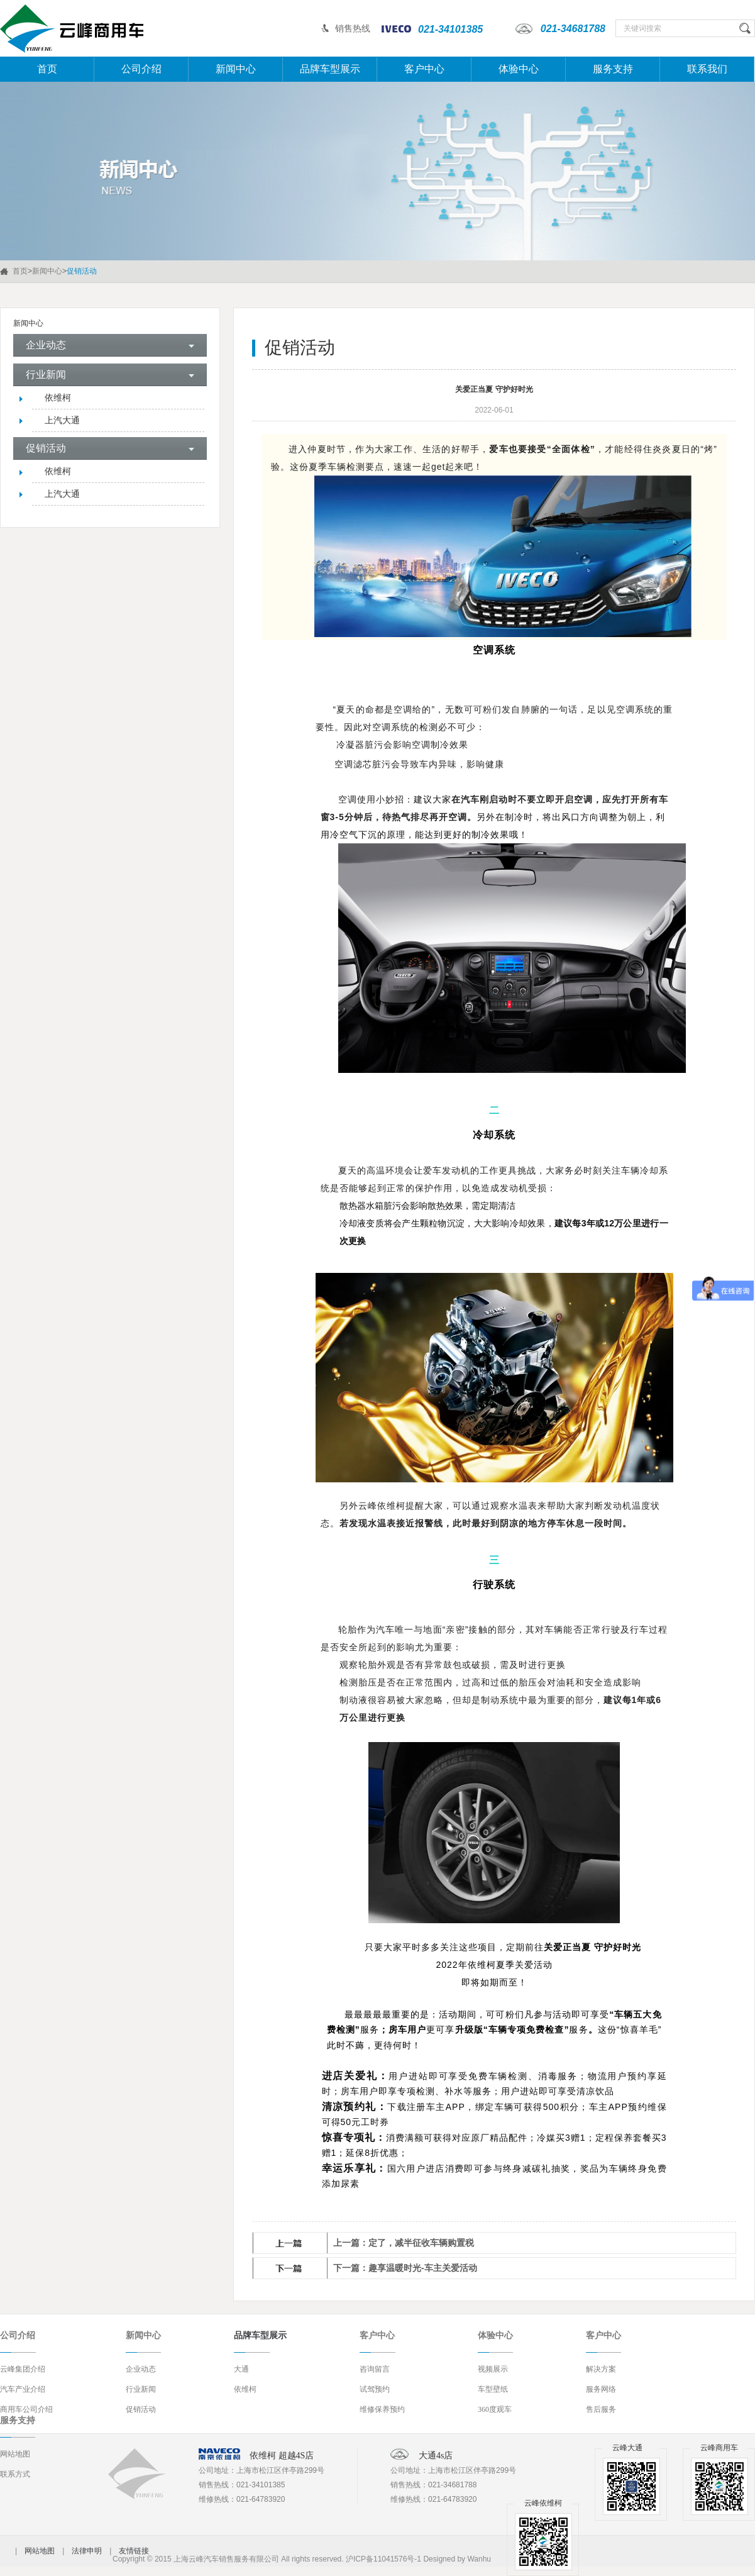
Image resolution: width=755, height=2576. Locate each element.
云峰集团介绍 (22, 2369)
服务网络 (601, 2389)
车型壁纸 (493, 2389)
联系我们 (707, 69)
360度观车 (495, 2409)
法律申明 (87, 2551)
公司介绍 (141, 69)
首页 (47, 69)
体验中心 (519, 69)
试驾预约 (375, 2389)
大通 (241, 2369)
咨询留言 (375, 2369)
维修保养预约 (382, 2409)
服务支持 (613, 69)
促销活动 (141, 2409)
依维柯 (58, 397)
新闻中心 (236, 69)
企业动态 (141, 2369)
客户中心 (424, 69)
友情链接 (134, 2551)
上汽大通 (62, 420)
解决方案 (601, 2369)
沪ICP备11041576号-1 (383, 2559)
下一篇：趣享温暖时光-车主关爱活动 (405, 2268)
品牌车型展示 (330, 69)
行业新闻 (141, 2389)
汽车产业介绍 (22, 2389)
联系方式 (15, 2474)
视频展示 (493, 2369)
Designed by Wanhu (457, 2559)
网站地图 (15, 2454)
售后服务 (601, 2409)
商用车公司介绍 (26, 2409)
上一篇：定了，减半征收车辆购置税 (403, 2243)
